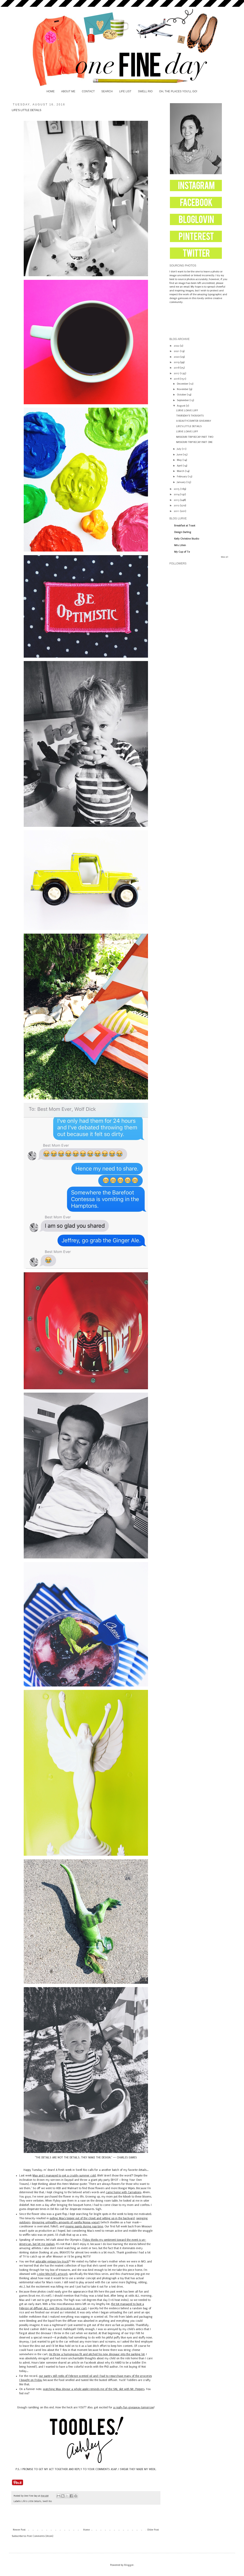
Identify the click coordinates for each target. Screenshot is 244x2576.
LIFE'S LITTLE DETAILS (189, 426)
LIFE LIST (125, 91)
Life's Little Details (31, 2501)
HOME (51, 91)
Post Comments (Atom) (40, 2536)
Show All (224, 557)
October (182, 394)
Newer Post (19, 2529)
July (179, 448)
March (181, 471)
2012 (177, 505)
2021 (177, 351)
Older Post (153, 2529)
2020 (177, 356)
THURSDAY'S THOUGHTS (190, 415)
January (181, 482)
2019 (177, 362)
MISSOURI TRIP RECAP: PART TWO (194, 436)
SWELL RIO (145, 91)
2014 (177, 494)
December (183, 383)
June (180, 454)
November (183, 389)
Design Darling (182, 532)
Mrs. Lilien (180, 545)
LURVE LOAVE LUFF (187, 410)
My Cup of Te (182, 551)
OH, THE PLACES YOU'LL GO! (178, 91)
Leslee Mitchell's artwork (52, 2274)
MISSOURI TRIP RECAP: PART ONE (194, 442)
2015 (177, 489)
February (182, 476)
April (180, 465)
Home (86, 2529)
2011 (177, 511)
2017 (177, 373)
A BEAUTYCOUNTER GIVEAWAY (193, 420)
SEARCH (107, 91)
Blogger (129, 2565)
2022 (177, 345)
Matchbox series (98, 2274)
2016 (177, 378)
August (181, 405)
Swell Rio (47, 2501)
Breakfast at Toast (184, 525)
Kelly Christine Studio (186, 538)
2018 (177, 367)
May (180, 460)
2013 (177, 500)
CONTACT (88, 91)
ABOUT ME (68, 91)
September (183, 400)
